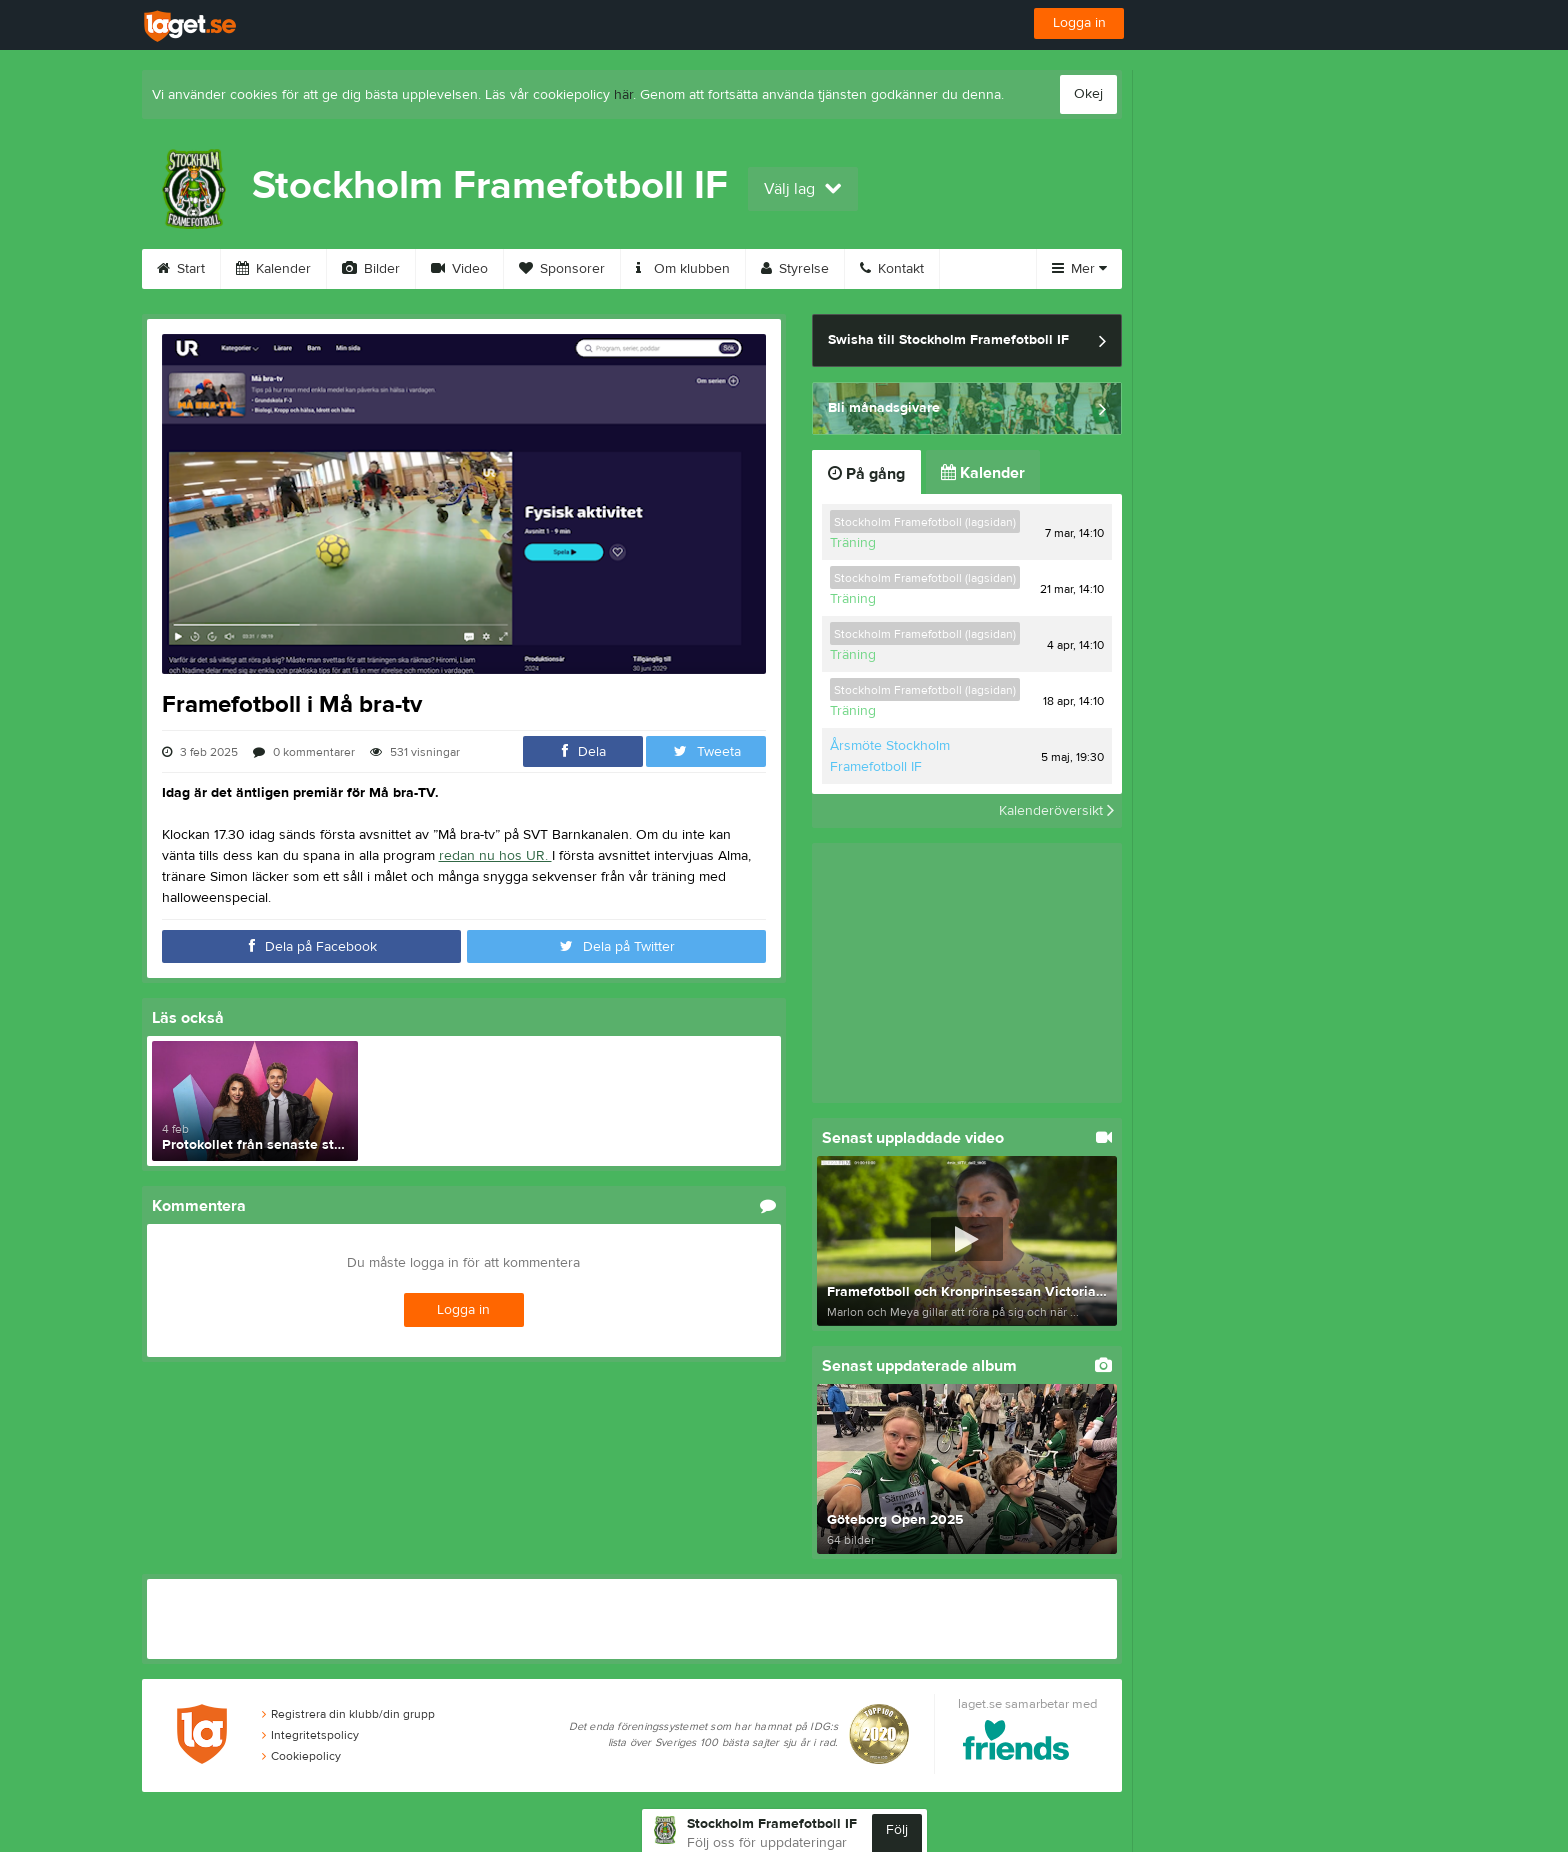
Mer (1079, 269)
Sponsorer (562, 269)
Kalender (273, 269)
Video (459, 269)
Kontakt (892, 269)
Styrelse (795, 269)
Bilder (371, 269)
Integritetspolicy (310, 1735)
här (623, 95)
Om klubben (683, 269)
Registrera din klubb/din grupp (348, 1714)
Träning (853, 543)
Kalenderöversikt (1056, 811)
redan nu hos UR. (495, 856)
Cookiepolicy (301, 1756)
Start (181, 269)
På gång (866, 474)
